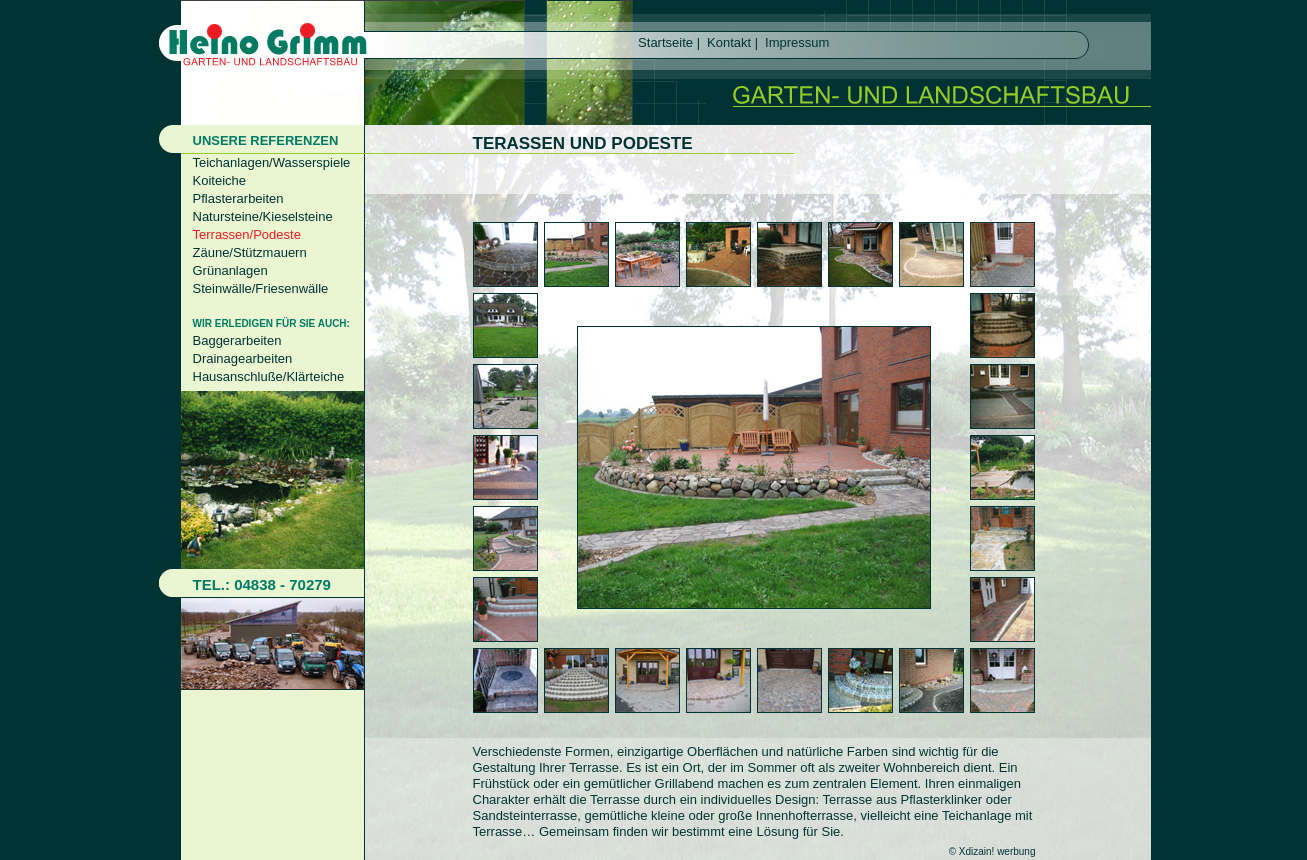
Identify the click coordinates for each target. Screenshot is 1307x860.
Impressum (796, 42)
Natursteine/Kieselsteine (263, 216)
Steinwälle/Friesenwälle (261, 288)
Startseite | (668, 42)
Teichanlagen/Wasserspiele (272, 162)
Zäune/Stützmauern (250, 252)
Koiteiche (219, 180)
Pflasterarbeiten (238, 198)
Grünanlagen (230, 270)
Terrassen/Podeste (247, 234)
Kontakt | (731, 42)
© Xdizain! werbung (992, 851)
